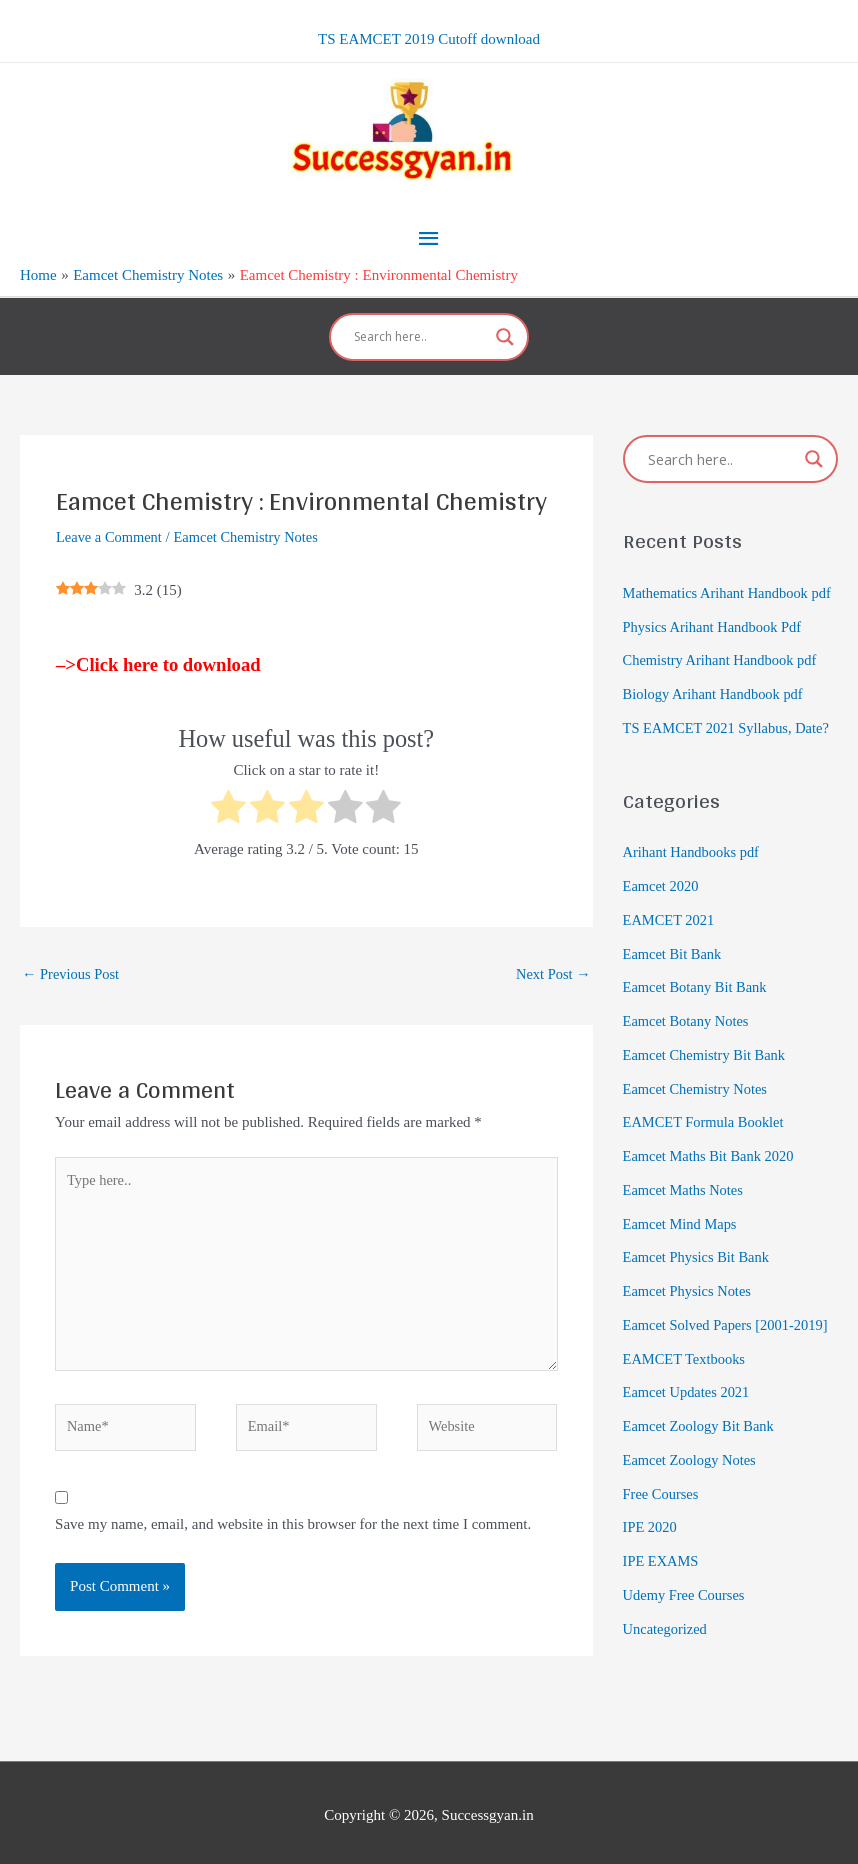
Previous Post (72, 957)
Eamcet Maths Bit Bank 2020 (711, 1169)
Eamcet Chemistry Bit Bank (707, 1068)
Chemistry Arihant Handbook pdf (723, 673)
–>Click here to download (158, 646)
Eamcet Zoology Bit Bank (701, 1439)
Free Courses (662, 1506)
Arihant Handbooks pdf (694, 865)
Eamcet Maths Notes (685, 1203)
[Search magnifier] (505, 319)
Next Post (552, 957)
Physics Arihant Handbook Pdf (715, 639)
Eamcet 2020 (662, 899)
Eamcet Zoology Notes (692, 1473)
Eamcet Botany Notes (688, 1034)
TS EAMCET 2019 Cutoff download (429, 37)
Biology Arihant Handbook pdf (716, 707)
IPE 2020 (651, 1540)
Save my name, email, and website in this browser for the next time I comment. (293, 1518)
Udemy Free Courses (686, 1608)
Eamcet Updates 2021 (689, 1405)
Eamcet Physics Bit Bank (699, 1270)
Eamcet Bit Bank (674, 966)
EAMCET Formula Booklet (706, 1135)
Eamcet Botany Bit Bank (698, 1000)
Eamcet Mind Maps (682, 1236)
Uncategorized (666, 1641)
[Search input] (420, 319)
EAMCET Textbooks (686, 1371)
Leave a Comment (111, 519)
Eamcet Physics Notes (689, 1304)
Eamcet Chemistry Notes (253, 519)
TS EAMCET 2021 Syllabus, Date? (730, 741)
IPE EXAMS (662, 1574)
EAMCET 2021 (670, 933)
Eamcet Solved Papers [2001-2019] (729, 1338)
